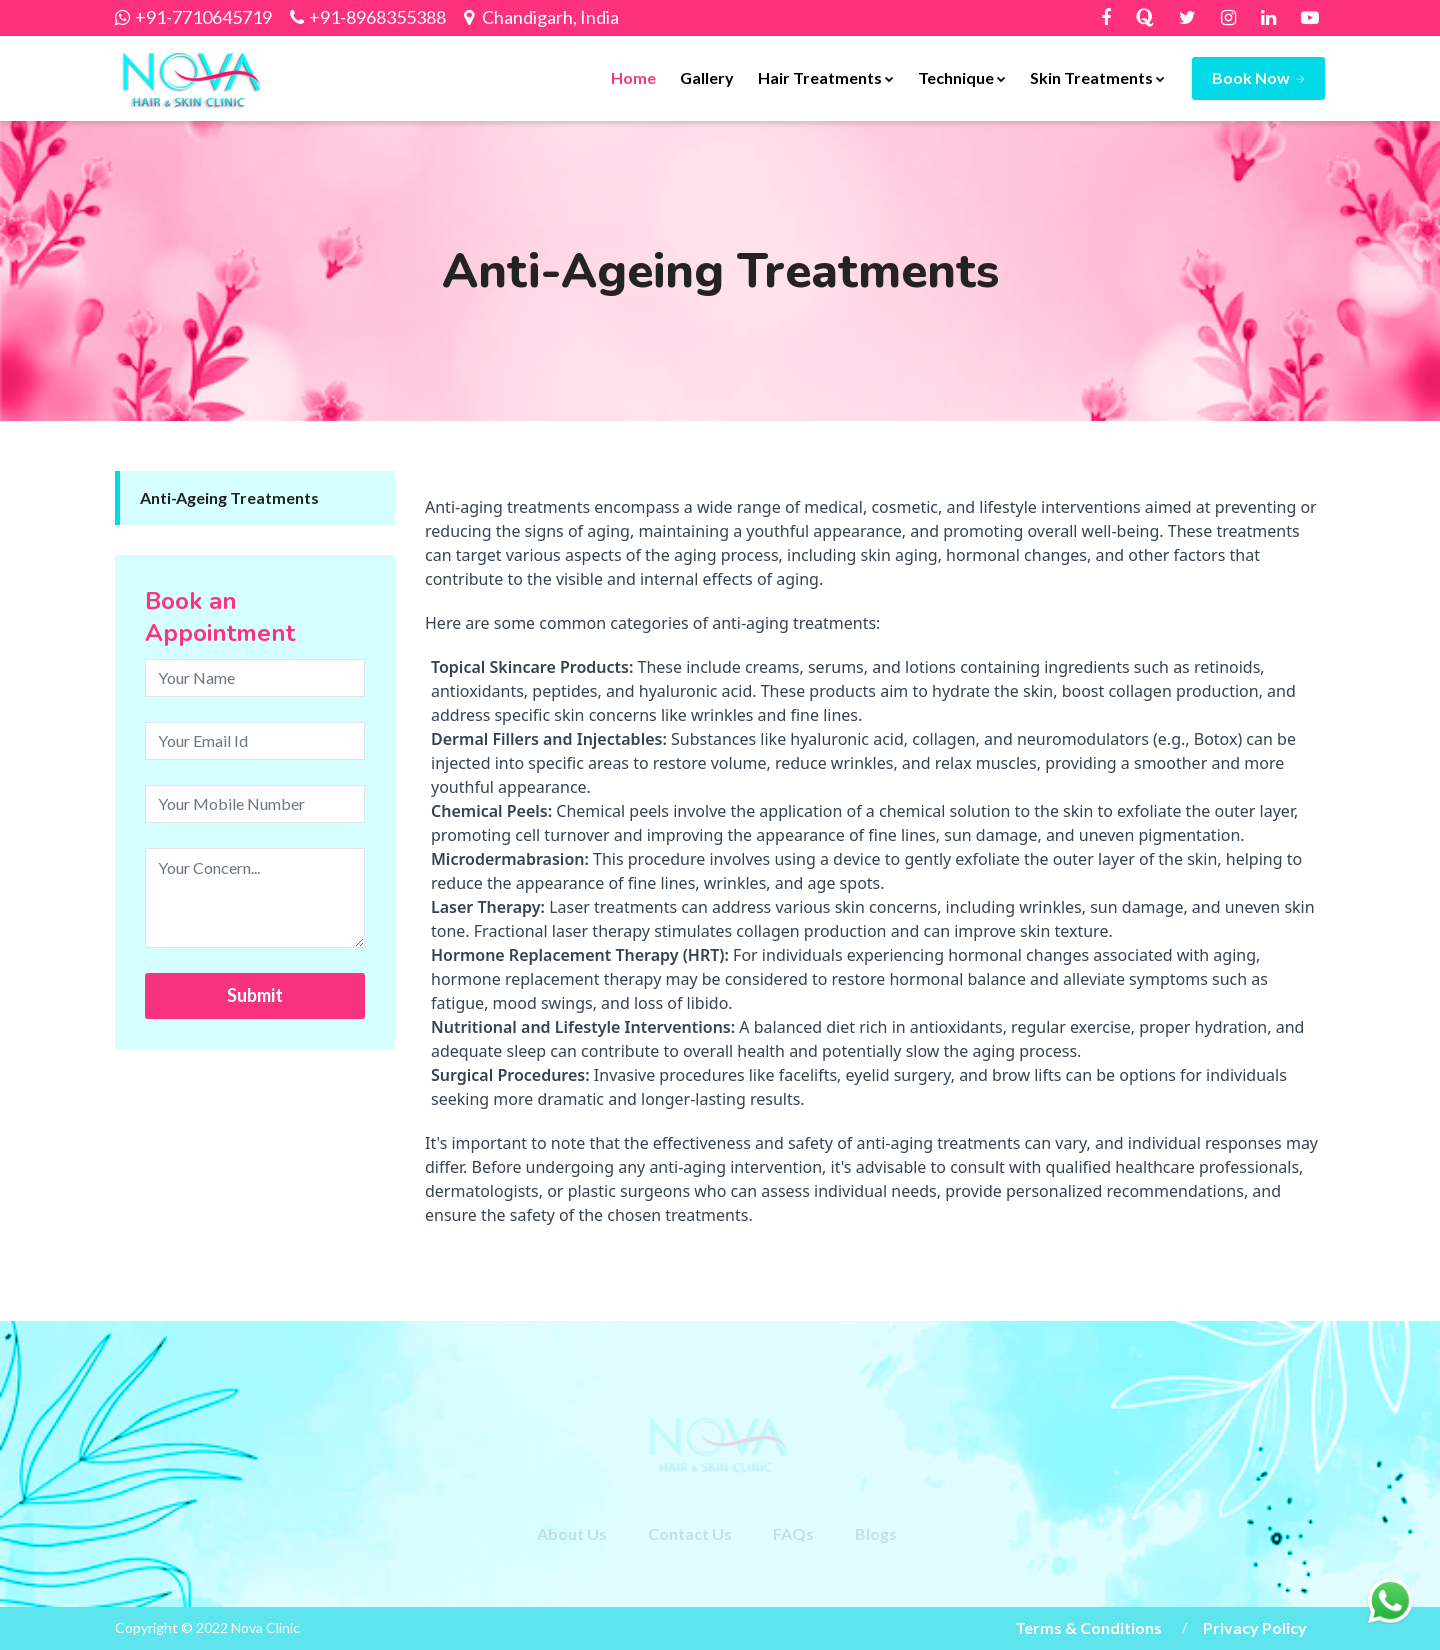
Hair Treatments (826, 77)
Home (633, 77)
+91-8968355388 (377, 17)
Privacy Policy (1255, 1627)
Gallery (707, 77)
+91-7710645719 (203, 17)
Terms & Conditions (1088, 1627)
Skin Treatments (1097, 77)
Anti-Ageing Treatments (229, 497)
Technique (962, 77)
